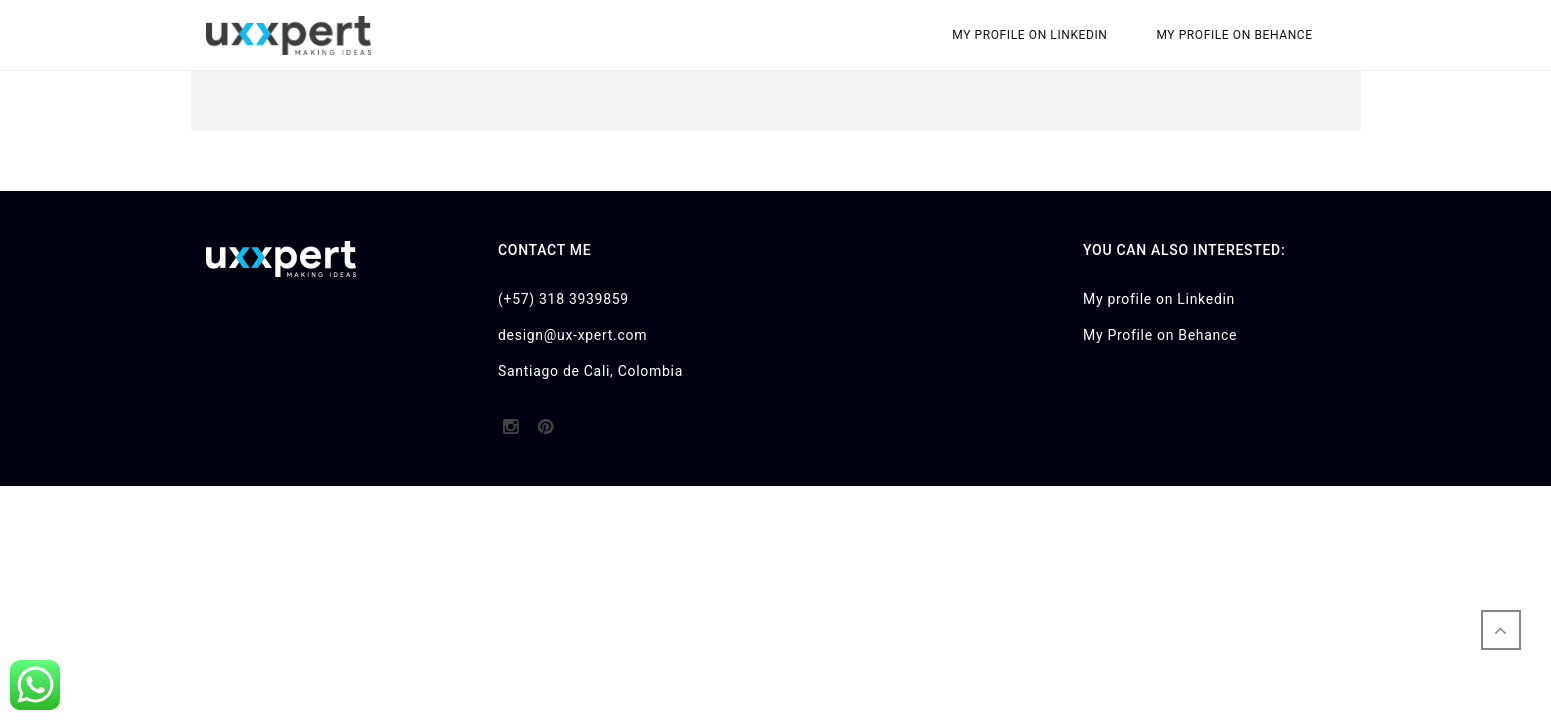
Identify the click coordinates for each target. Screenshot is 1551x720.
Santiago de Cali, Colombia (590, 371)
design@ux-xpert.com (572, 335)
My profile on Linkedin (1029, 35)
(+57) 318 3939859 (563, 299)
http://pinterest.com (545, 433)
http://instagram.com (510, 433)
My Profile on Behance (1234, 35)
